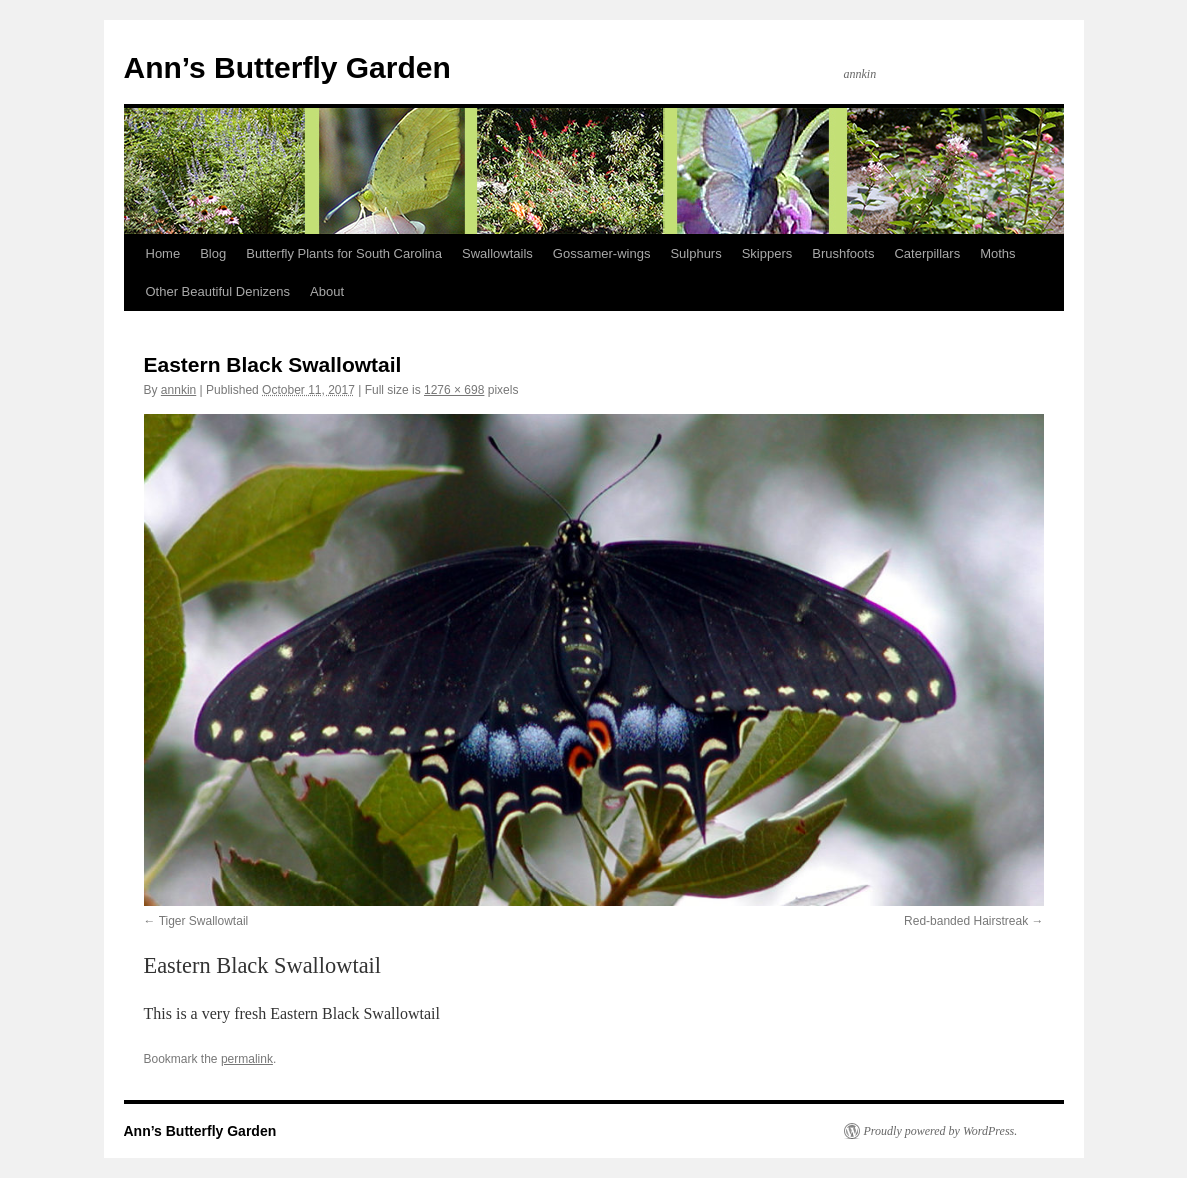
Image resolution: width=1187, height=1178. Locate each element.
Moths (997, 253)
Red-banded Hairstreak (966, 921)
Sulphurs (695, 253)
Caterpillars (927, 253)
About (327, 291)
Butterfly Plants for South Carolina (344, 253)
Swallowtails (497, 253)
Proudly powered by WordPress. (941, 1131)
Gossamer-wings (602, 253)
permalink (247, 1059)
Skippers (767, 253)
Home (163, 253)
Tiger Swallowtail (204, 921)
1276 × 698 (454, 390)
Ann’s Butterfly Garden (287, 67)
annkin (178, 390)
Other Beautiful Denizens (218, 291)
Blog (213, 253)
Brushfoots (843, 253)
